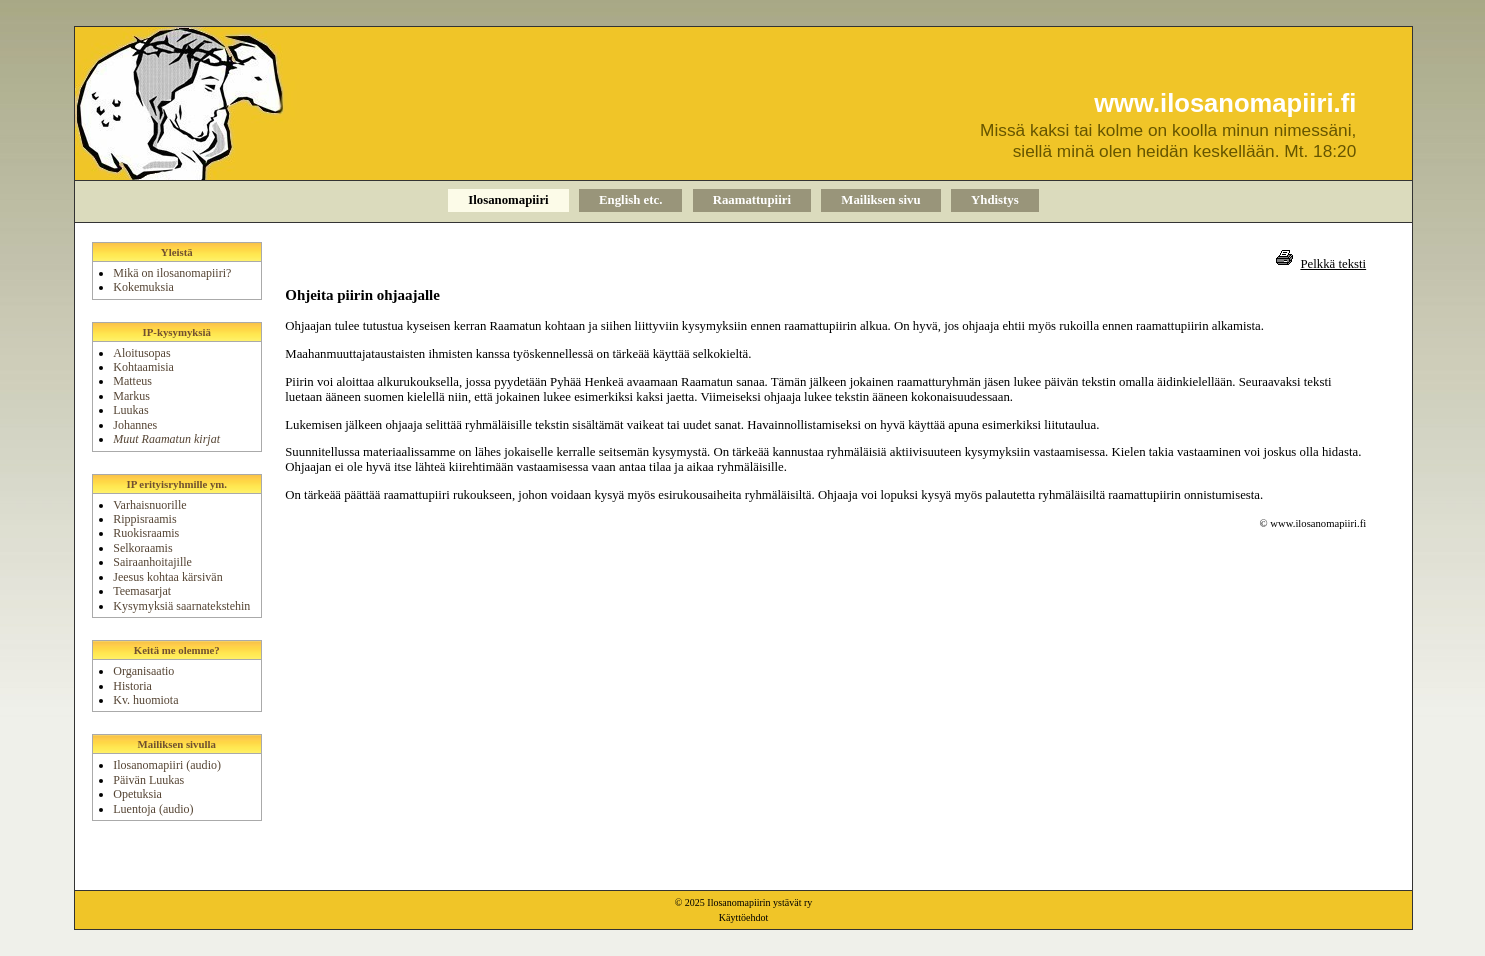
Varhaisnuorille (149, 505)
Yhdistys (995, 200)
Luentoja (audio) (153, 809)
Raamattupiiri (752, 200)
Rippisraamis (144, 519)
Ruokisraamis (146, 533)
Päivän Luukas (148, 780)
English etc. (630, 200)
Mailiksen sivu (880, 200)
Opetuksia (137, 794)
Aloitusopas (141, 353)
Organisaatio (143, 671)
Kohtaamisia (143, 367)
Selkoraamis (142, 548)
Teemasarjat (142, 591)
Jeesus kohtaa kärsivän (167, 577)
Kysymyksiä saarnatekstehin (181, 606)
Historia (132, 686)
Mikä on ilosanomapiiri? (172, 273)
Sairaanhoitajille (152, 562)
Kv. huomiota (145, 700)
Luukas (130, 410)
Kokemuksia (143, 287)
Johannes (135, 425)
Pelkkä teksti (1333, 264)
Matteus (132, 381)
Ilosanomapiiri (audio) (167, 765)
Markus (131, 396)
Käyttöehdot (743, 917)
